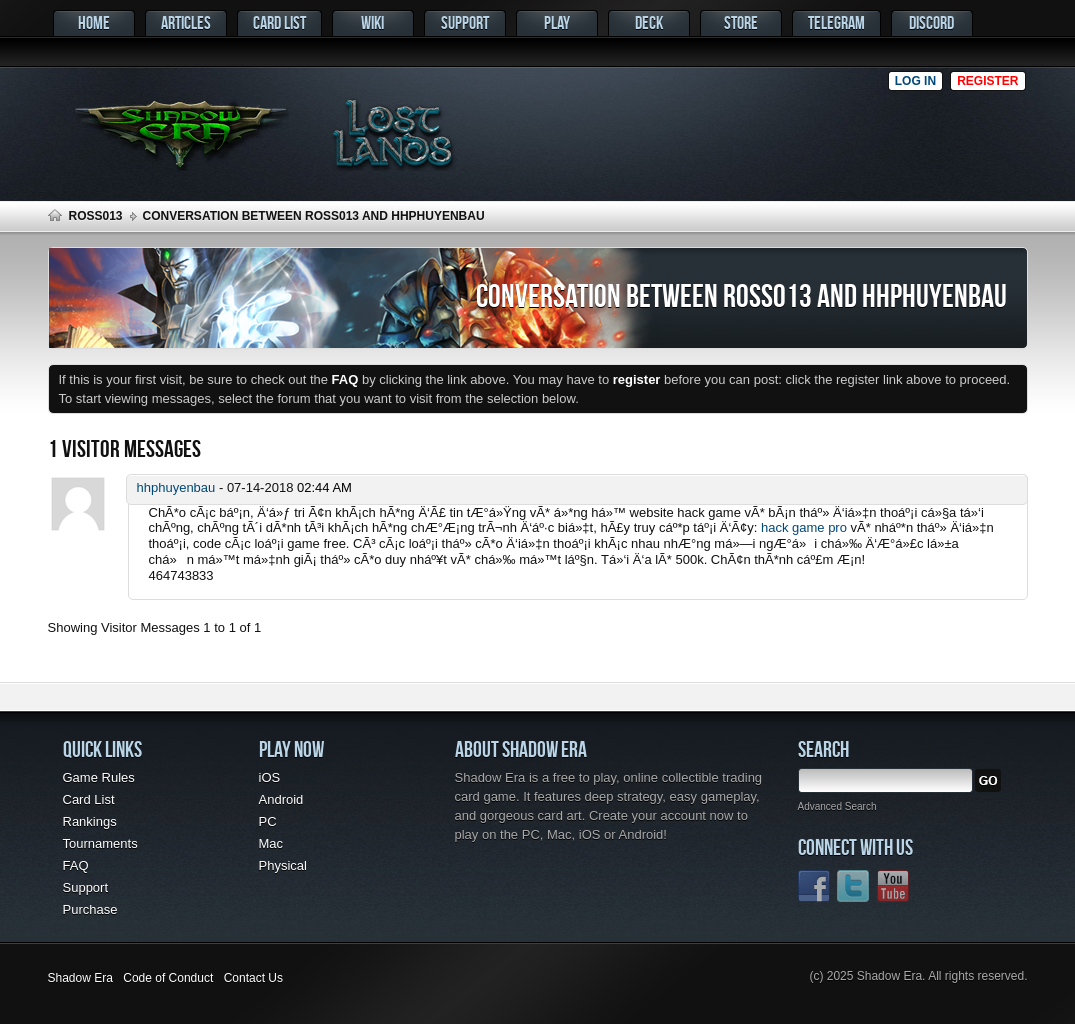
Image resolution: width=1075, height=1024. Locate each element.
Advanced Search (837, 806)
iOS (270, 777)
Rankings (90, 821)
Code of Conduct (168, 978)
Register (987, 81)
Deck (649, 22)
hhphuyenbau (176, 487)
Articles (186, 22)
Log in (915, 81)
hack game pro (804, 527)
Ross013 (96, 216)
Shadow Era (80, 978)
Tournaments (100, 843)
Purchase (90, 909)
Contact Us (253, 978)
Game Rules (99, 777)
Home (94, 22)
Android (281, 799)
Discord (931, 22)
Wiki (372, 22)
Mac (271, 843)
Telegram (836, 22)
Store (741, 22)
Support (465, 22)
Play (557, 22)
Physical (283, 865)
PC (268, 821)
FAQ (76, 865)
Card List (279, 22)
